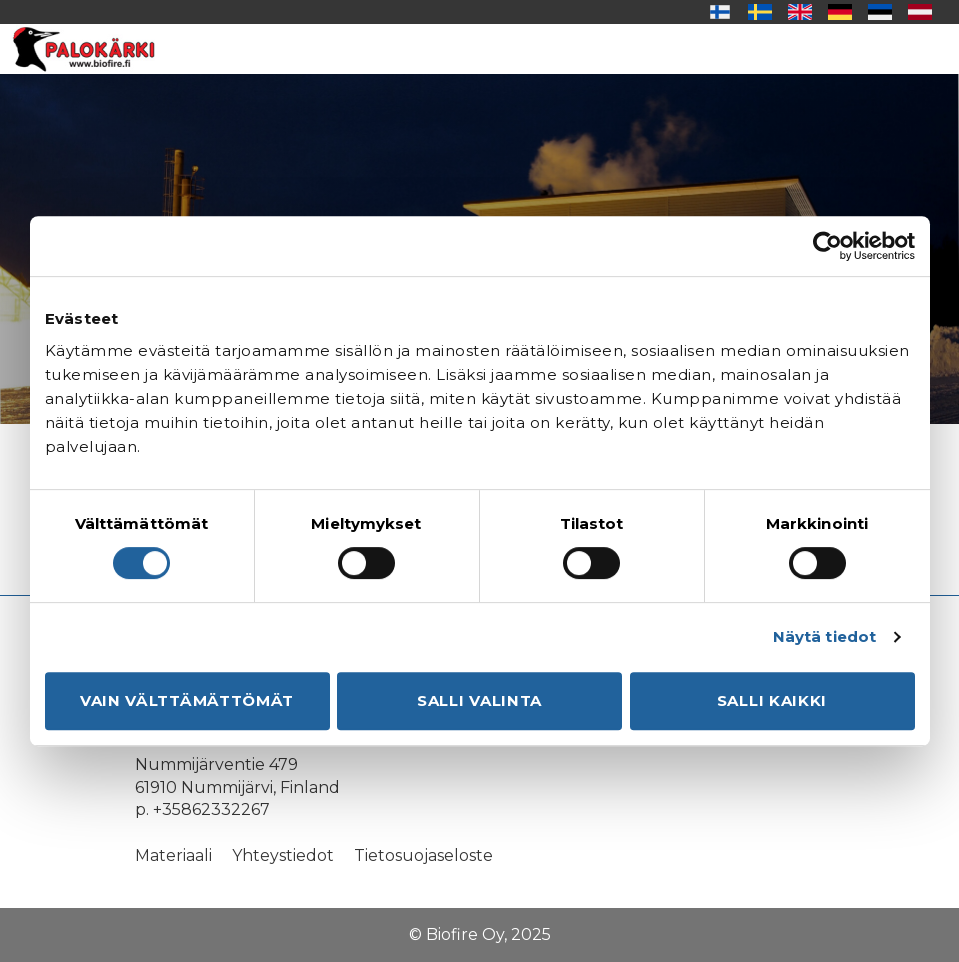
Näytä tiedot (824, 636)
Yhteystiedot (283, 855)
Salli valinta (479, 700)
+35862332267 (211, 809)
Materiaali (173, 855)
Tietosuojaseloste (423, 855)
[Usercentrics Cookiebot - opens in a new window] (827, 246)
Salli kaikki (772, 700)
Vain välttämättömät (187, 700)
